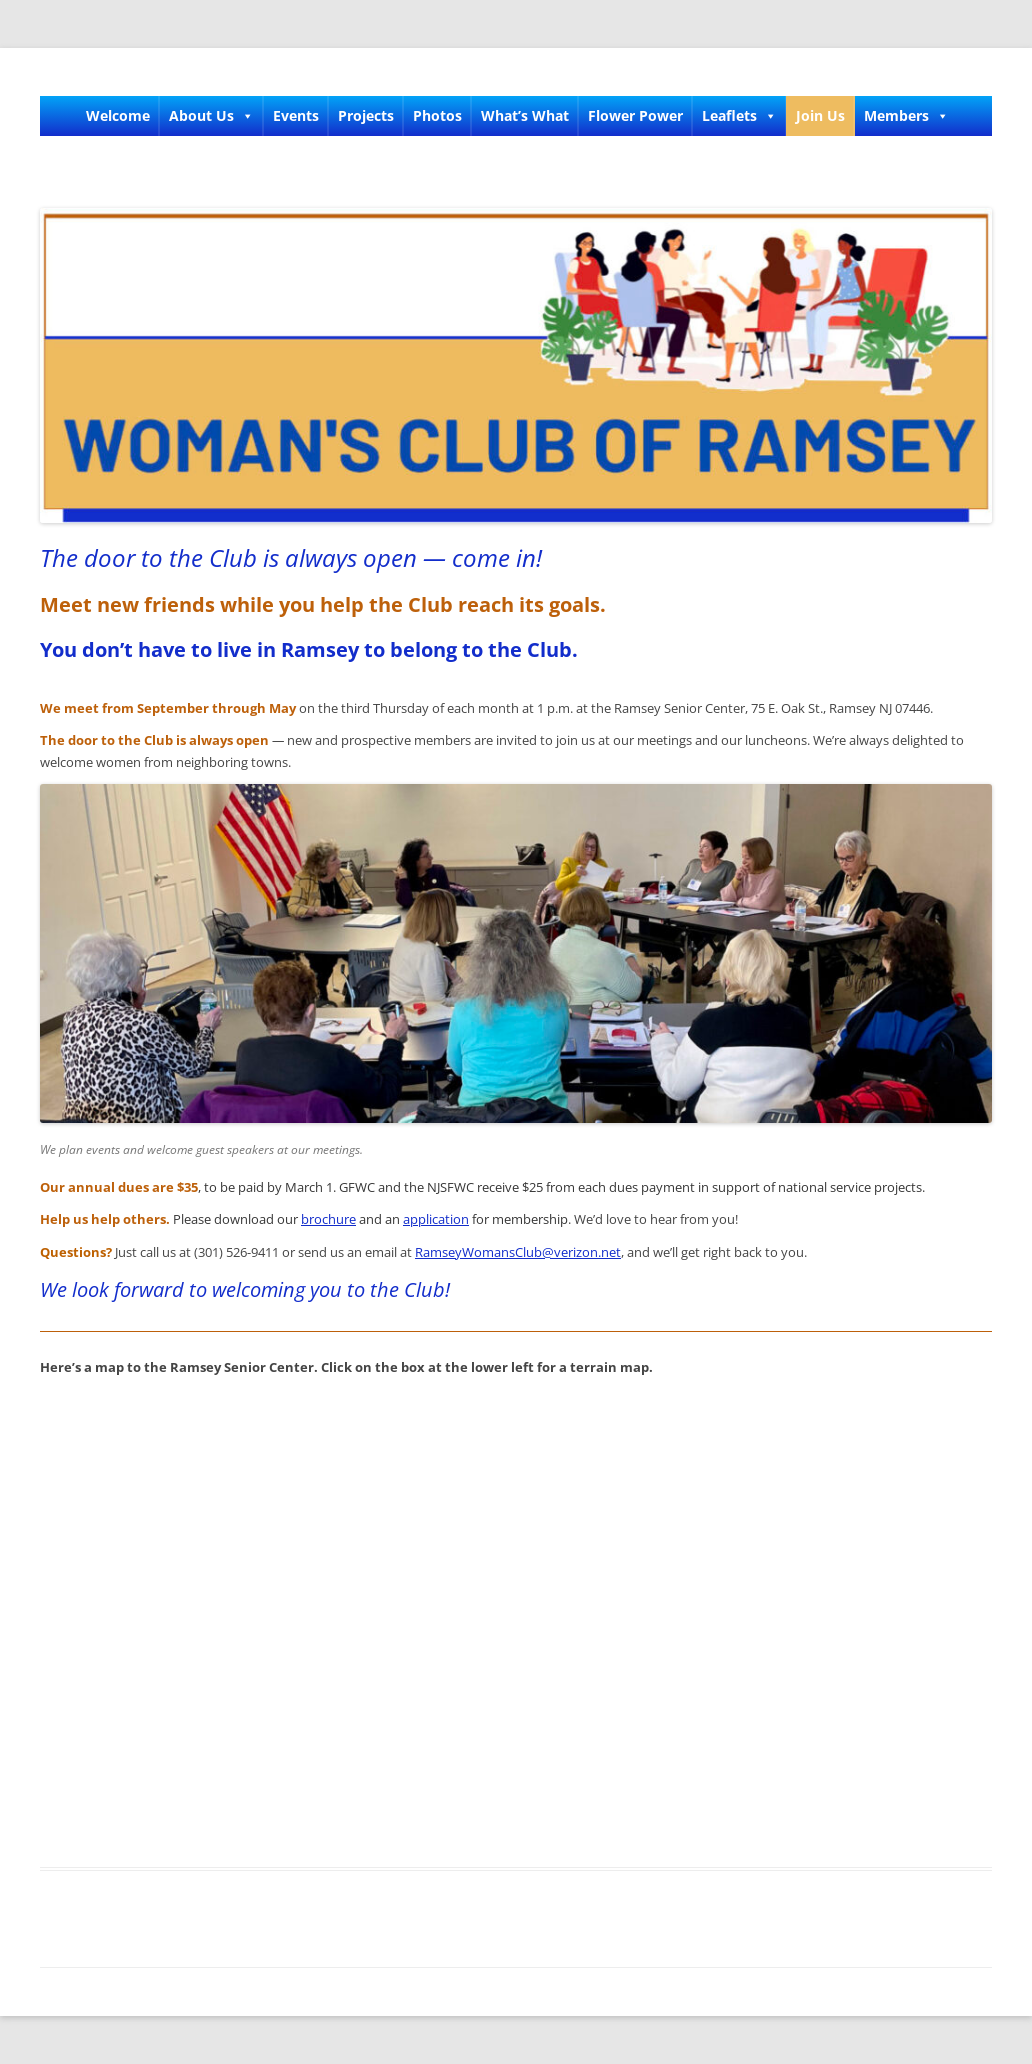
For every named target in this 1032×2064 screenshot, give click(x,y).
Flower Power (635, 115)
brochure (328, 1219)
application (436, 1219)
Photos (437, 115)
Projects (366, 115)
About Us (211, 116)
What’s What (525, 115)
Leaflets (739, 116)
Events (296, 115)
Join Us (820, 115)
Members (906, 116)
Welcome (118, 115)
